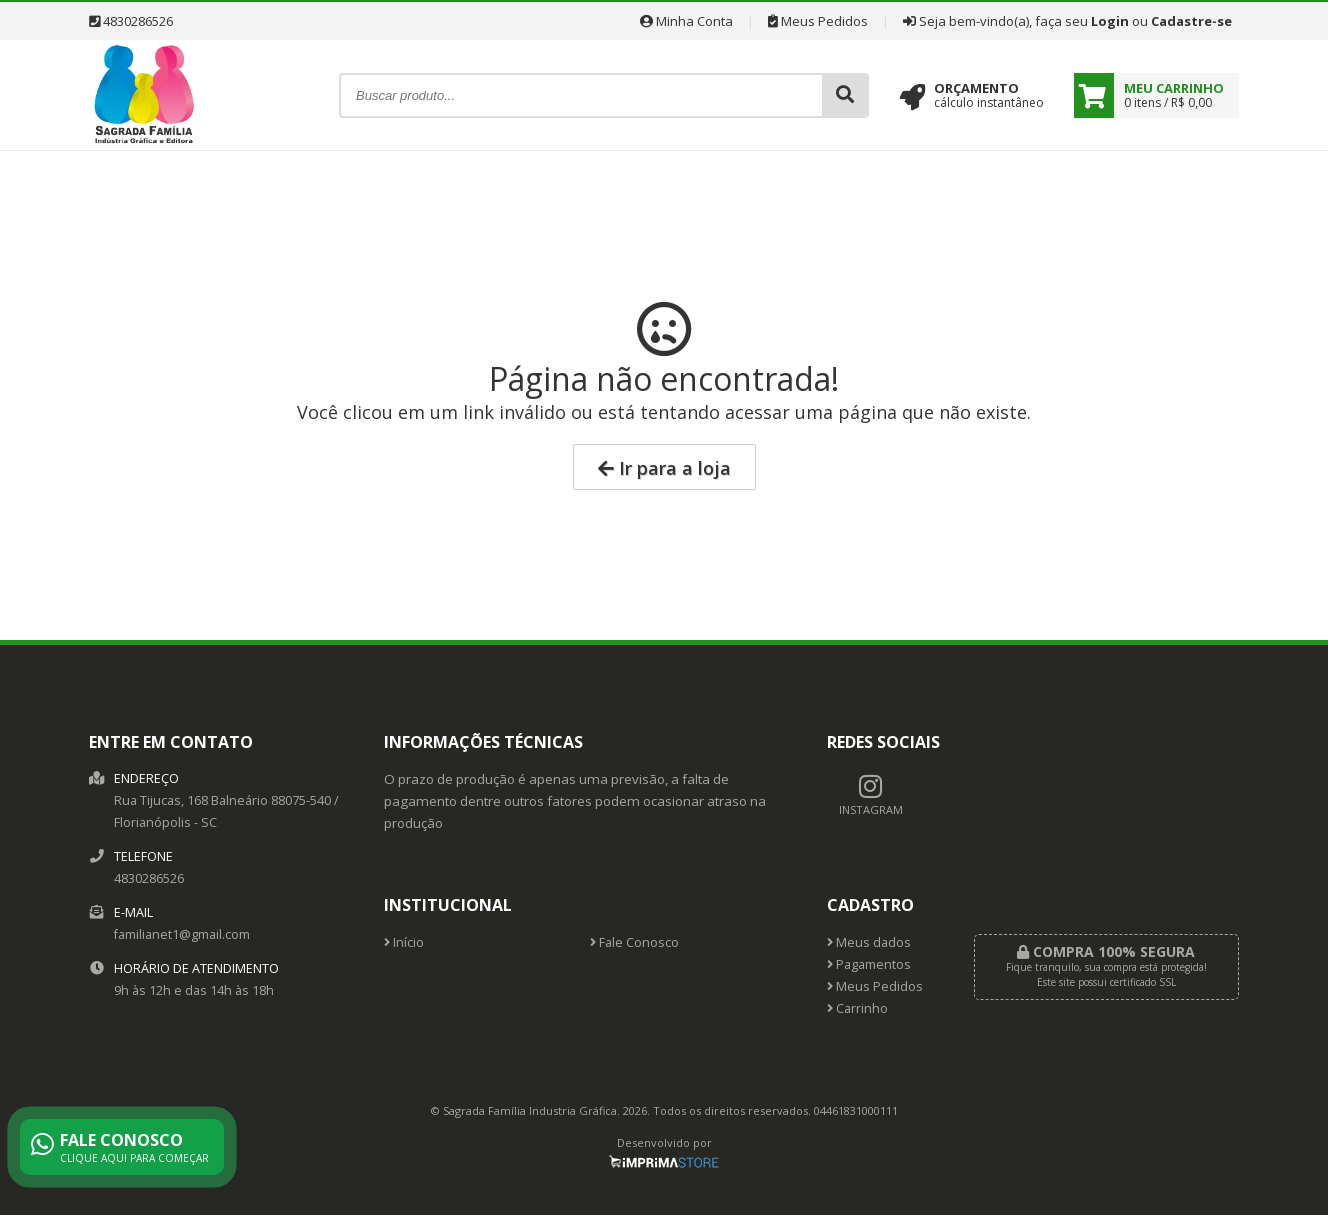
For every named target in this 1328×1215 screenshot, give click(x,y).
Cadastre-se (1191, 21)
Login (1110, 21)
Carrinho (857, 1008)
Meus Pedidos (818, 21)
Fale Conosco (634, 942)
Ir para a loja (664, 468)
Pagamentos (869, 964)
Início (404, 942)
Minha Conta (686, 21)
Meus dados (869, 942)
